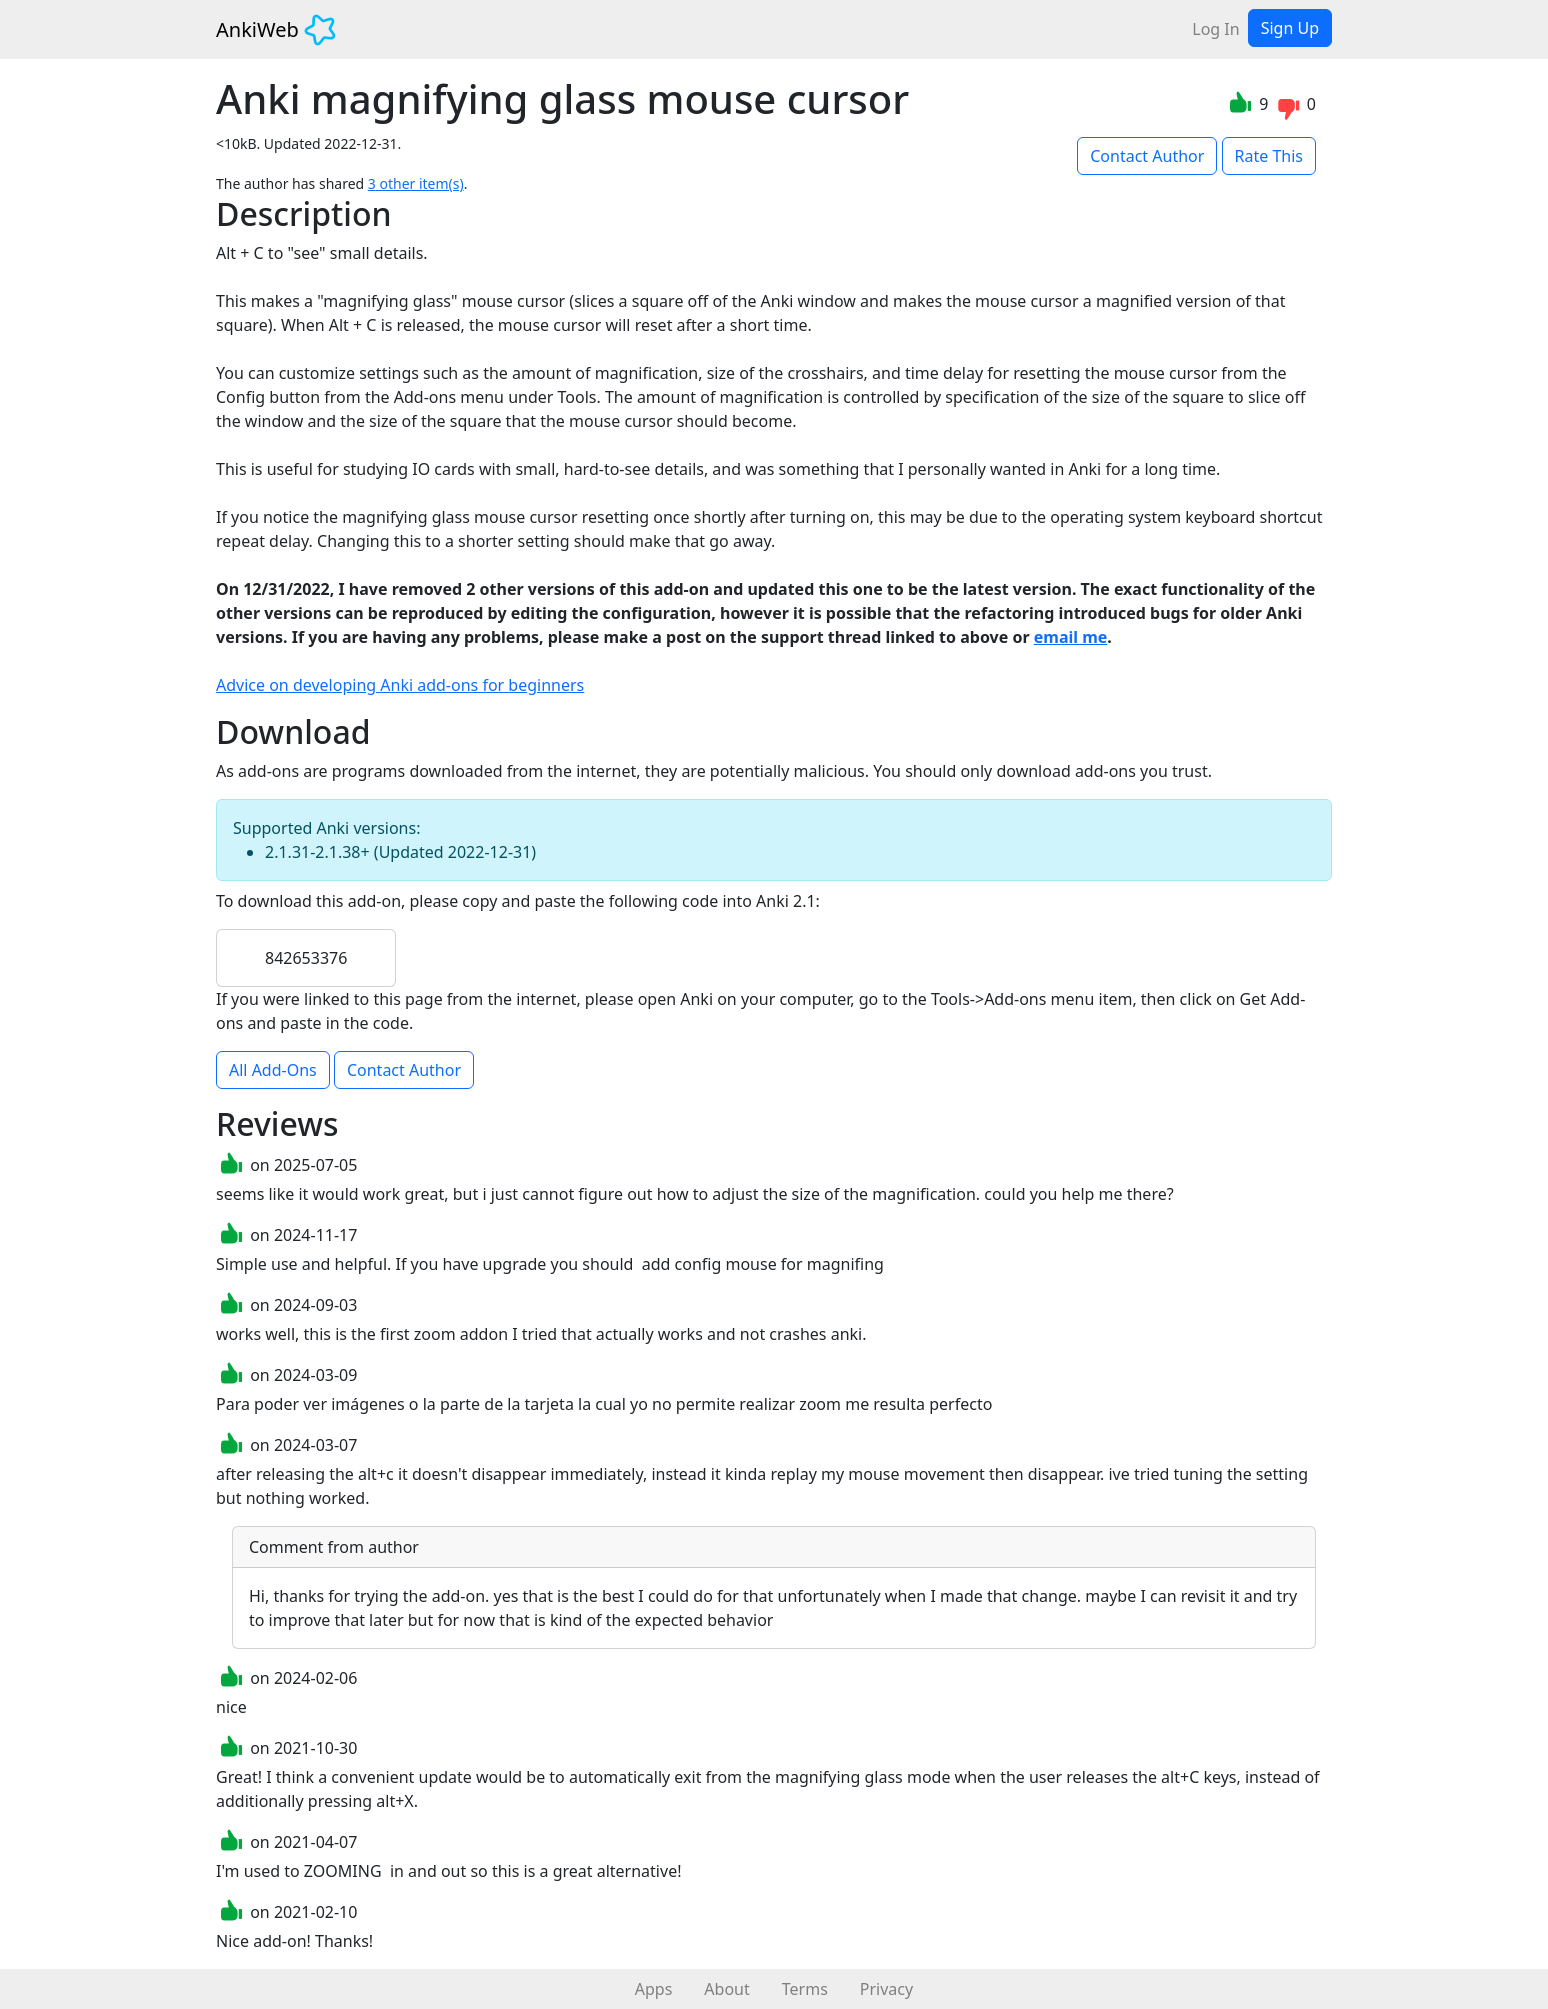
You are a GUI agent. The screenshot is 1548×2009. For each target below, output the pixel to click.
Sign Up (1290, 28)
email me (1071, 637)
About (726, 1989)
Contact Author (1147, 156)
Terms (805, 1989)
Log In (1215, 29)
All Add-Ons (273, 1070)
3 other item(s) (416, 183)
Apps (654, 1989)
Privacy (886, 1989)
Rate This (1269, 156)
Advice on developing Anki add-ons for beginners (400, 685)
